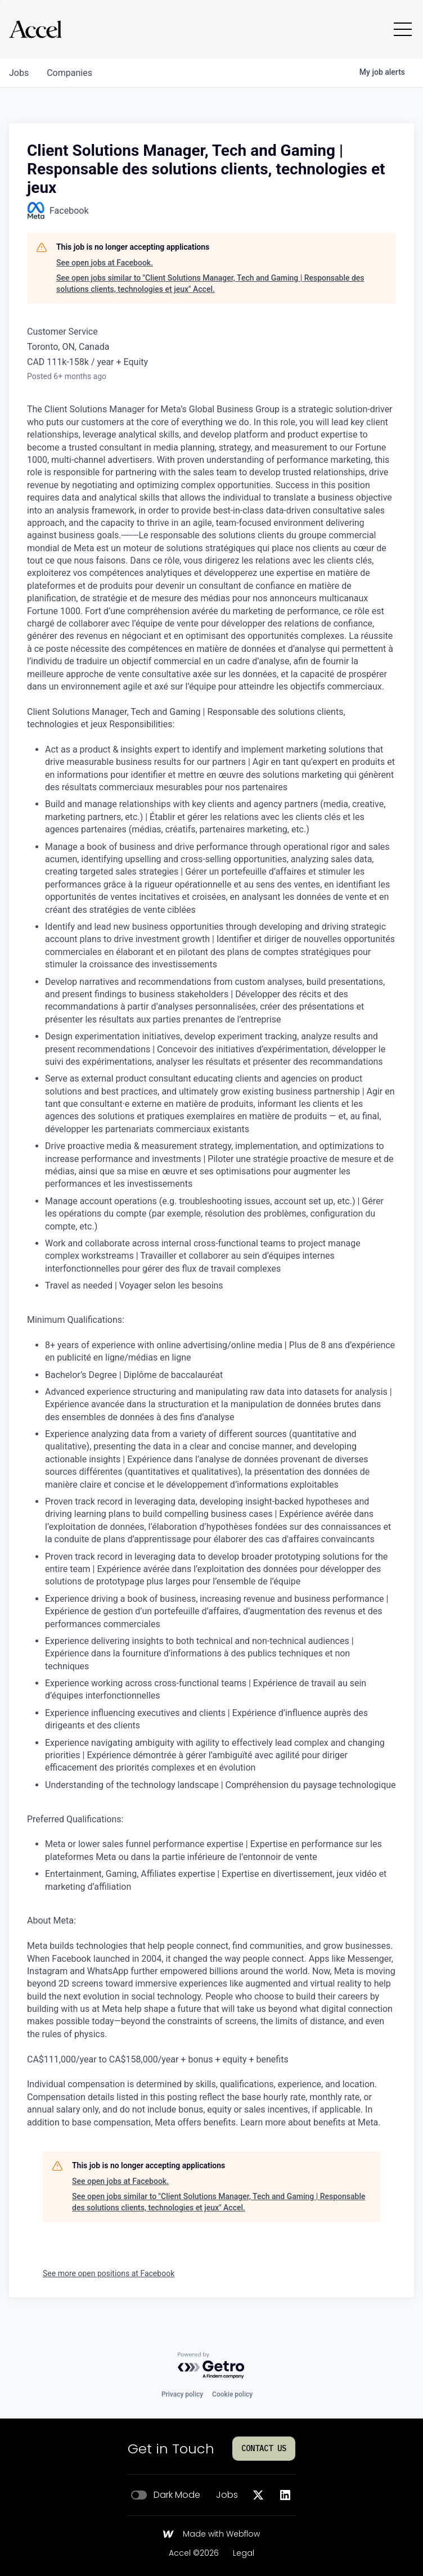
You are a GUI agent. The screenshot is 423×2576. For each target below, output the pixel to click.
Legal (243, 2553)
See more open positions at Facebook (108, 2273)
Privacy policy (182, 2394)
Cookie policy (232, 2394)
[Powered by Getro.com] (211, 2366)
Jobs (227, 2495)
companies (69, 72)
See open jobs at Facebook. (104, 262)
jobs (19, 72)
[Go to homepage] (35, 29)
